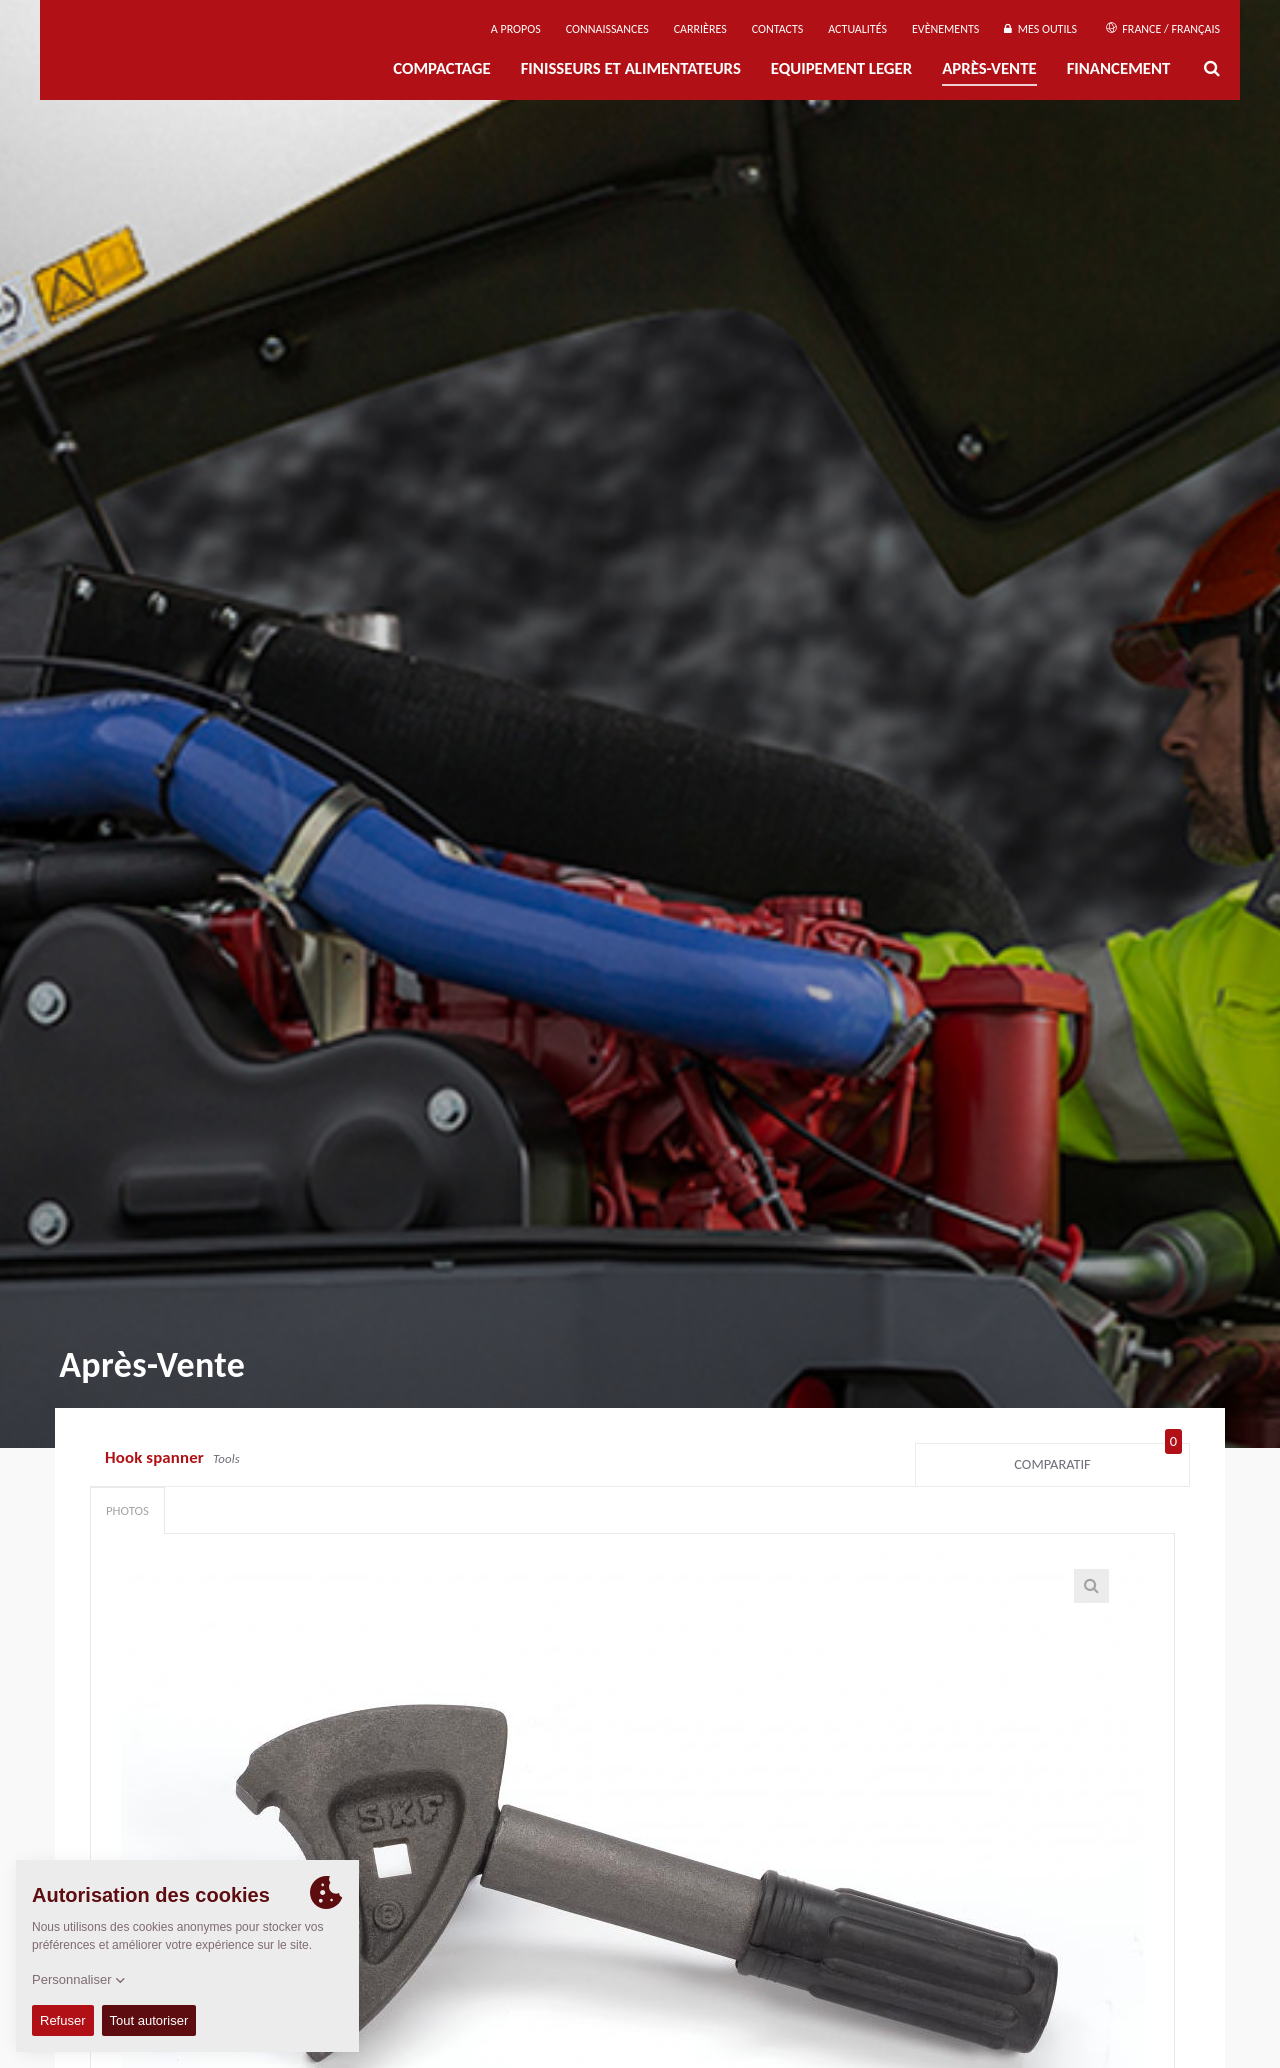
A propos (516, 29)
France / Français (1163, 29)
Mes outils (1040, 29)
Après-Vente (989, 68)
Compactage (441, 68)
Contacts (778, 29)
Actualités (857, 29)
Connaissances (607, 29)
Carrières (700, 29)
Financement (1119, 68)
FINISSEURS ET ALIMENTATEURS (631, 68)
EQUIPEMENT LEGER (841, 68)
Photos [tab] (127, 1510)
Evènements (945, 29)
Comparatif (1098, 1460)
